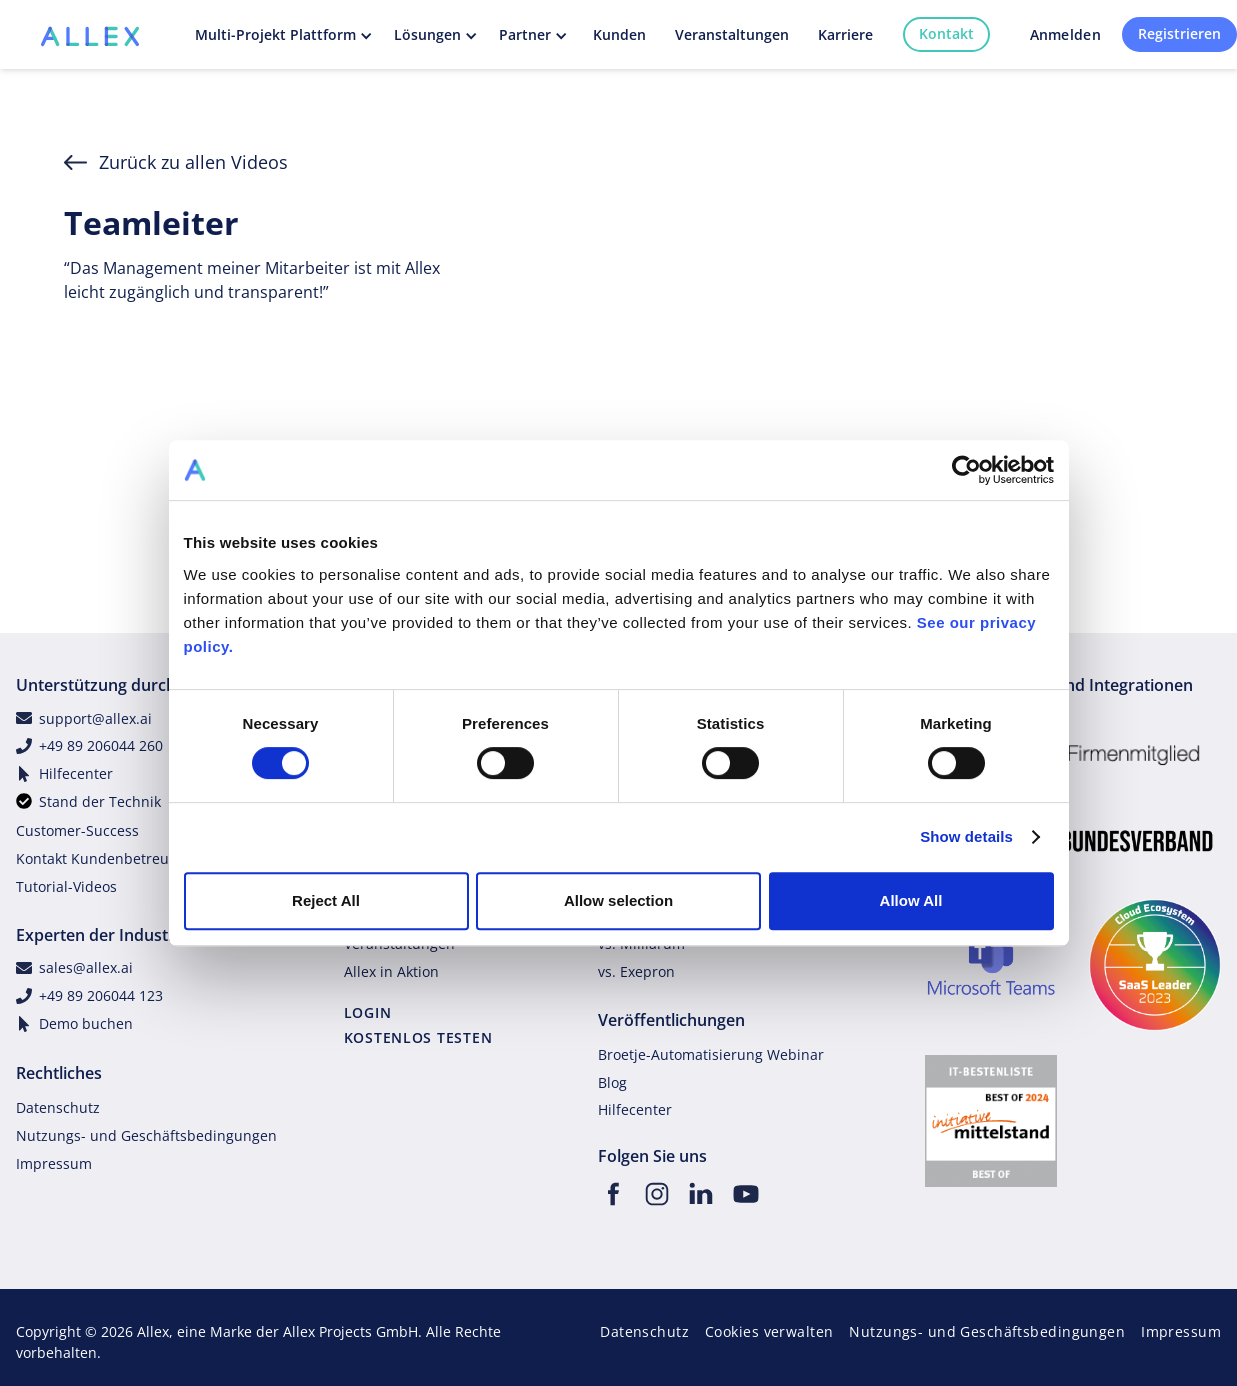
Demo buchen (86, 1023)
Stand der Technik (100, 801)
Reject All (326, 900)
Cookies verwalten (769, 1331)
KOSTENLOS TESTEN (418, 1037)
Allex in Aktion (391, 971)
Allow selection (618, 900)
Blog (612, 1082)
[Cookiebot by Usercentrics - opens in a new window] (966, 470)
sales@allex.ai (86, 967)
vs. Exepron (636, 971)
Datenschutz (58, 1107)
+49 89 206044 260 (101, 745)
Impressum (54, 1163)
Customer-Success (77, 830)
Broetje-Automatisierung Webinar (711, 1054)
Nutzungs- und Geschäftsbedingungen (146, 1135)
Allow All (911, 900)
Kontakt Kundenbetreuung (105, 858)
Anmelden (1065, 34)
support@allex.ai (95, 718)
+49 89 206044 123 (101, 995)
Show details (966, 836)
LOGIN (368, 1012)
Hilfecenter (76, 773)
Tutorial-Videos (66, 886)
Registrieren (1179, 33)
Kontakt (946, 33)
